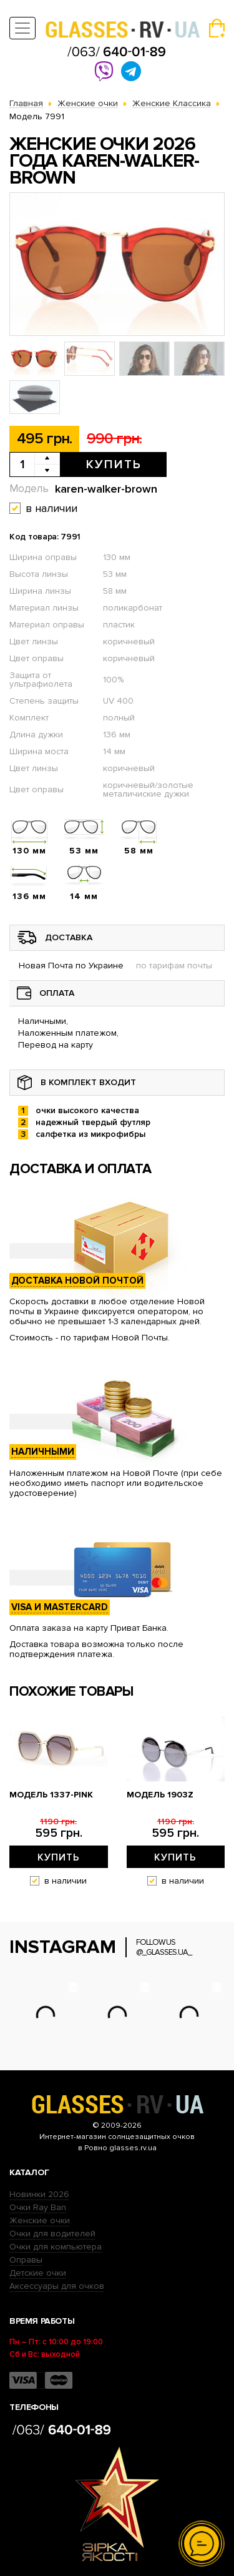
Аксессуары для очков (56, 2286)
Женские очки (39, 2220)
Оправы (25, 2259)
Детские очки (37, 2273)
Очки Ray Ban (37, 2207)
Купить (114, 464)
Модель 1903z (160, 1795)
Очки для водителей (52, 2233)
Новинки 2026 (39, 2194)
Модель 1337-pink (51, 1795)
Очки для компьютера (55, 2246)
